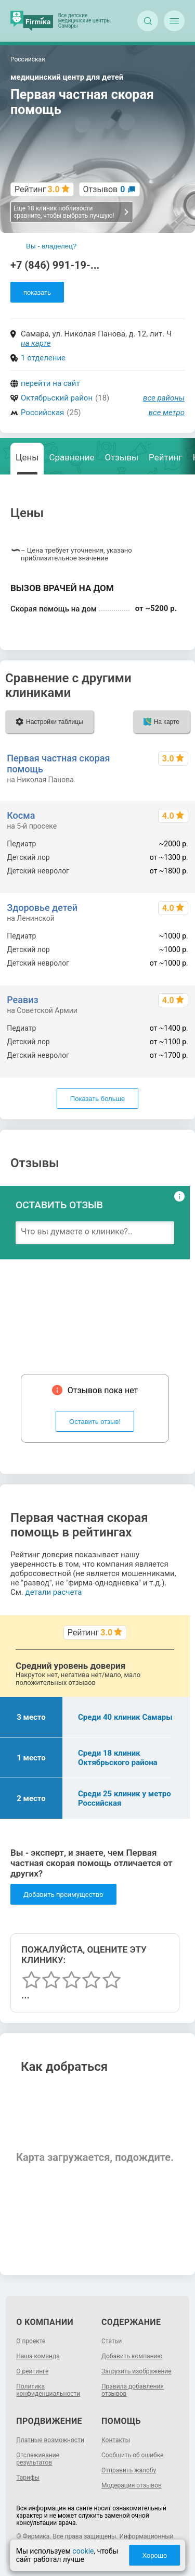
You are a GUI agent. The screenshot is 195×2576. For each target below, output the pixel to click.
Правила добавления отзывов (132, 2390)
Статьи (111, 2341)
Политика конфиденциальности (48, 2390)
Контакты (115, 2440)
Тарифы (28, 2477)
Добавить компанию (131, 2356)
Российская (42, 412)
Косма (21, 815)
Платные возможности (50, 2440)
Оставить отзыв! (95, 1421)
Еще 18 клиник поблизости (71, 212)
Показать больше (97, 1099)
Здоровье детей (42, 907)
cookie (83, 2551)
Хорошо (154, 2555)
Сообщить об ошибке (132, 2455)
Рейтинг (165, 457)
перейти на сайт (50, 383)
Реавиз (22, 999)
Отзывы (121, 457)
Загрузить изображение (136, 2371)
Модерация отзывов (131, 2485)
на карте (36, 343)
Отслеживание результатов (37, 2459)
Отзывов (104, 189)
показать (37, 292)
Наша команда (38, 2356)
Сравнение (71, 457)
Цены (27, 457)
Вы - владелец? (51, 246)
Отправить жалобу (128, 2470)
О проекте (30, 2341)
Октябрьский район (57, 398)
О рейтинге (32, 2371)
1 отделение (43, 357)
